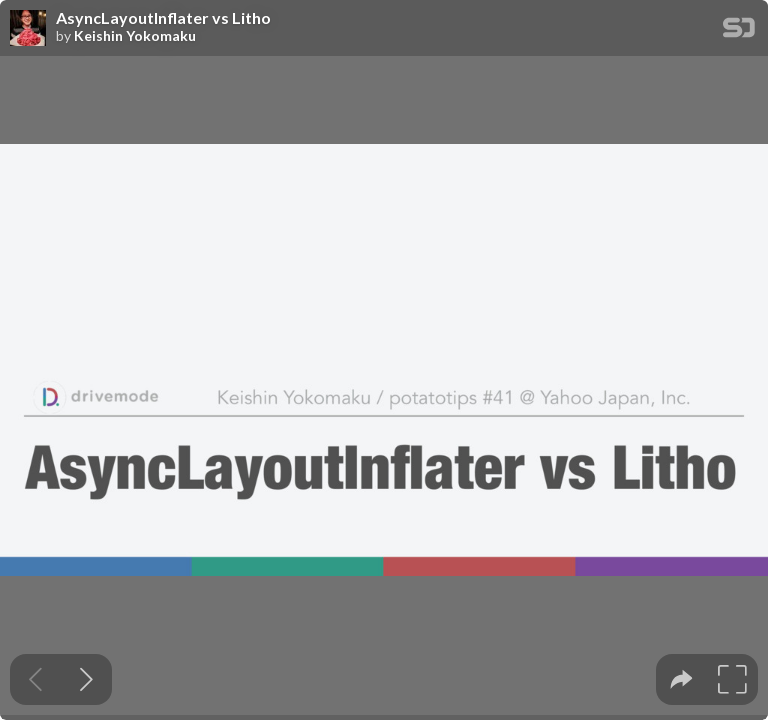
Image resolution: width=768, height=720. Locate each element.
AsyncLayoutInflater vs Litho (163, 18)
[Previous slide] (35, 679)
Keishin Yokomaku (135, 36)
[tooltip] (681, 679)
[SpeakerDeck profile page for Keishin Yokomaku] (28, 29)
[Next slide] (86, 679)
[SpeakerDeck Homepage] (739, 31)
